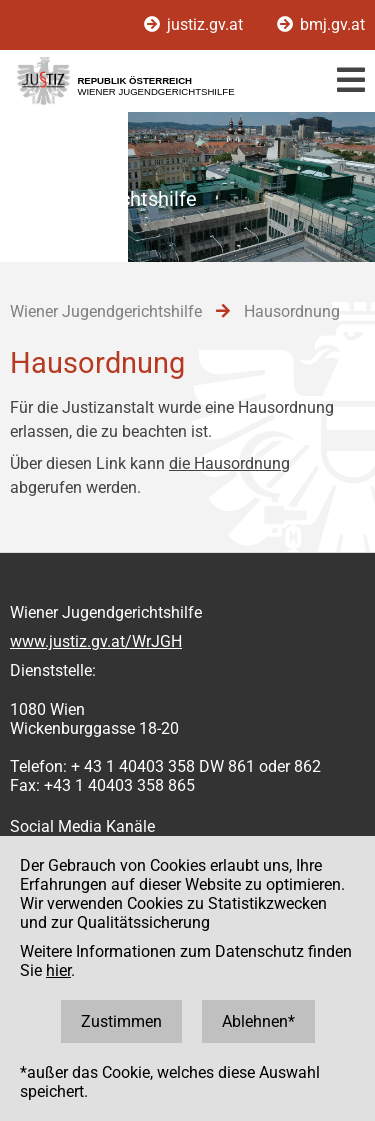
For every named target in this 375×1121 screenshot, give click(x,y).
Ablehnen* (258, 1021)
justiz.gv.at (195, 24)
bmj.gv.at (321, 24)
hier (58, 970)
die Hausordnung (229, 463)
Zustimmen (121, 1021)
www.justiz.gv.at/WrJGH (96, 641)
